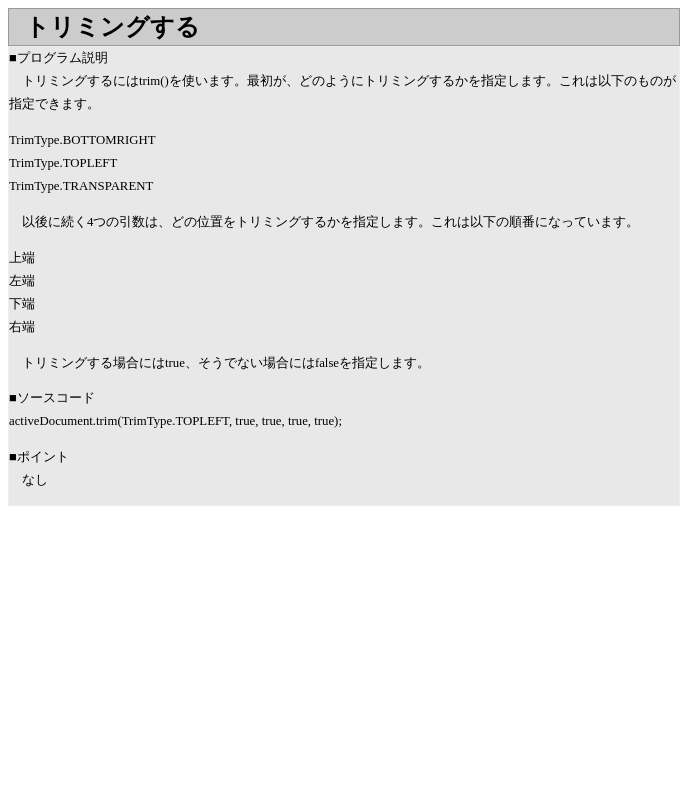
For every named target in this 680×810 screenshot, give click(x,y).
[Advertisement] (176, 666)
